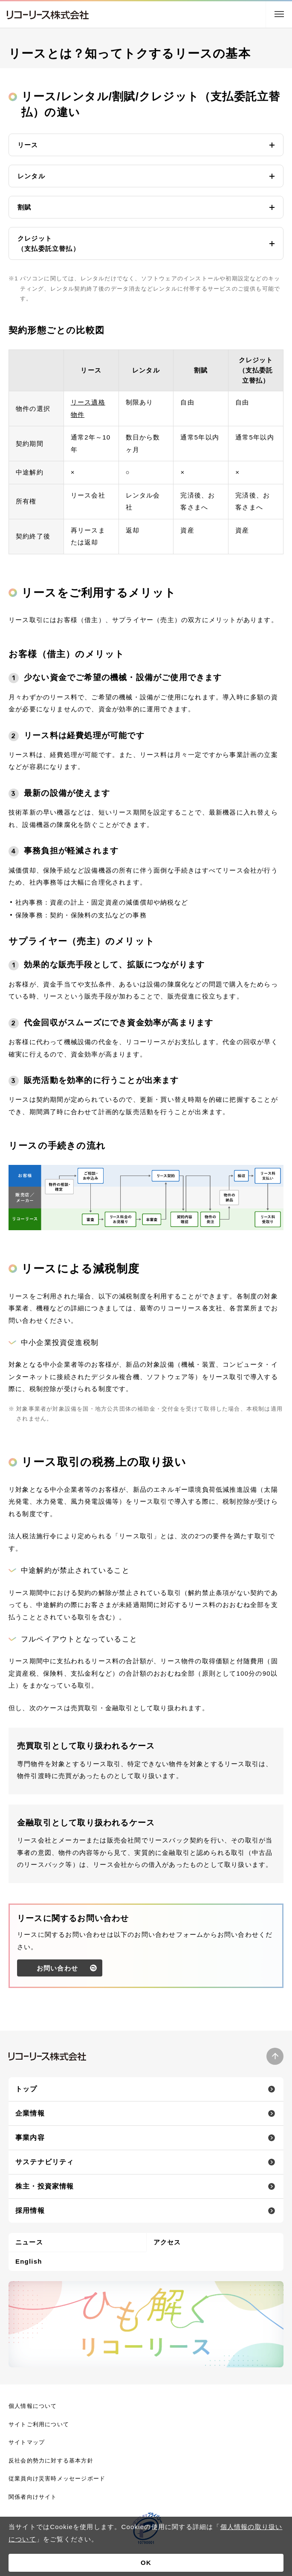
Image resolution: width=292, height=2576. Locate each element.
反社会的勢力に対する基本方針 (51, 2460)
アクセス (167, 2242)
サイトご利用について (39, 2424)
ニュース (29, 2242)
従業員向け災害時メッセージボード (57, 2478)
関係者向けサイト (33, 2497)
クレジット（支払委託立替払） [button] (48, 243)
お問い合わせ (57, 1978)
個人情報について (33, 2406)
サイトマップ (27, 2442)
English (28, 2261)
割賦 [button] (24, 207)
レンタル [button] (31, 176)
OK (146, 2562)
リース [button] (27, 144)
